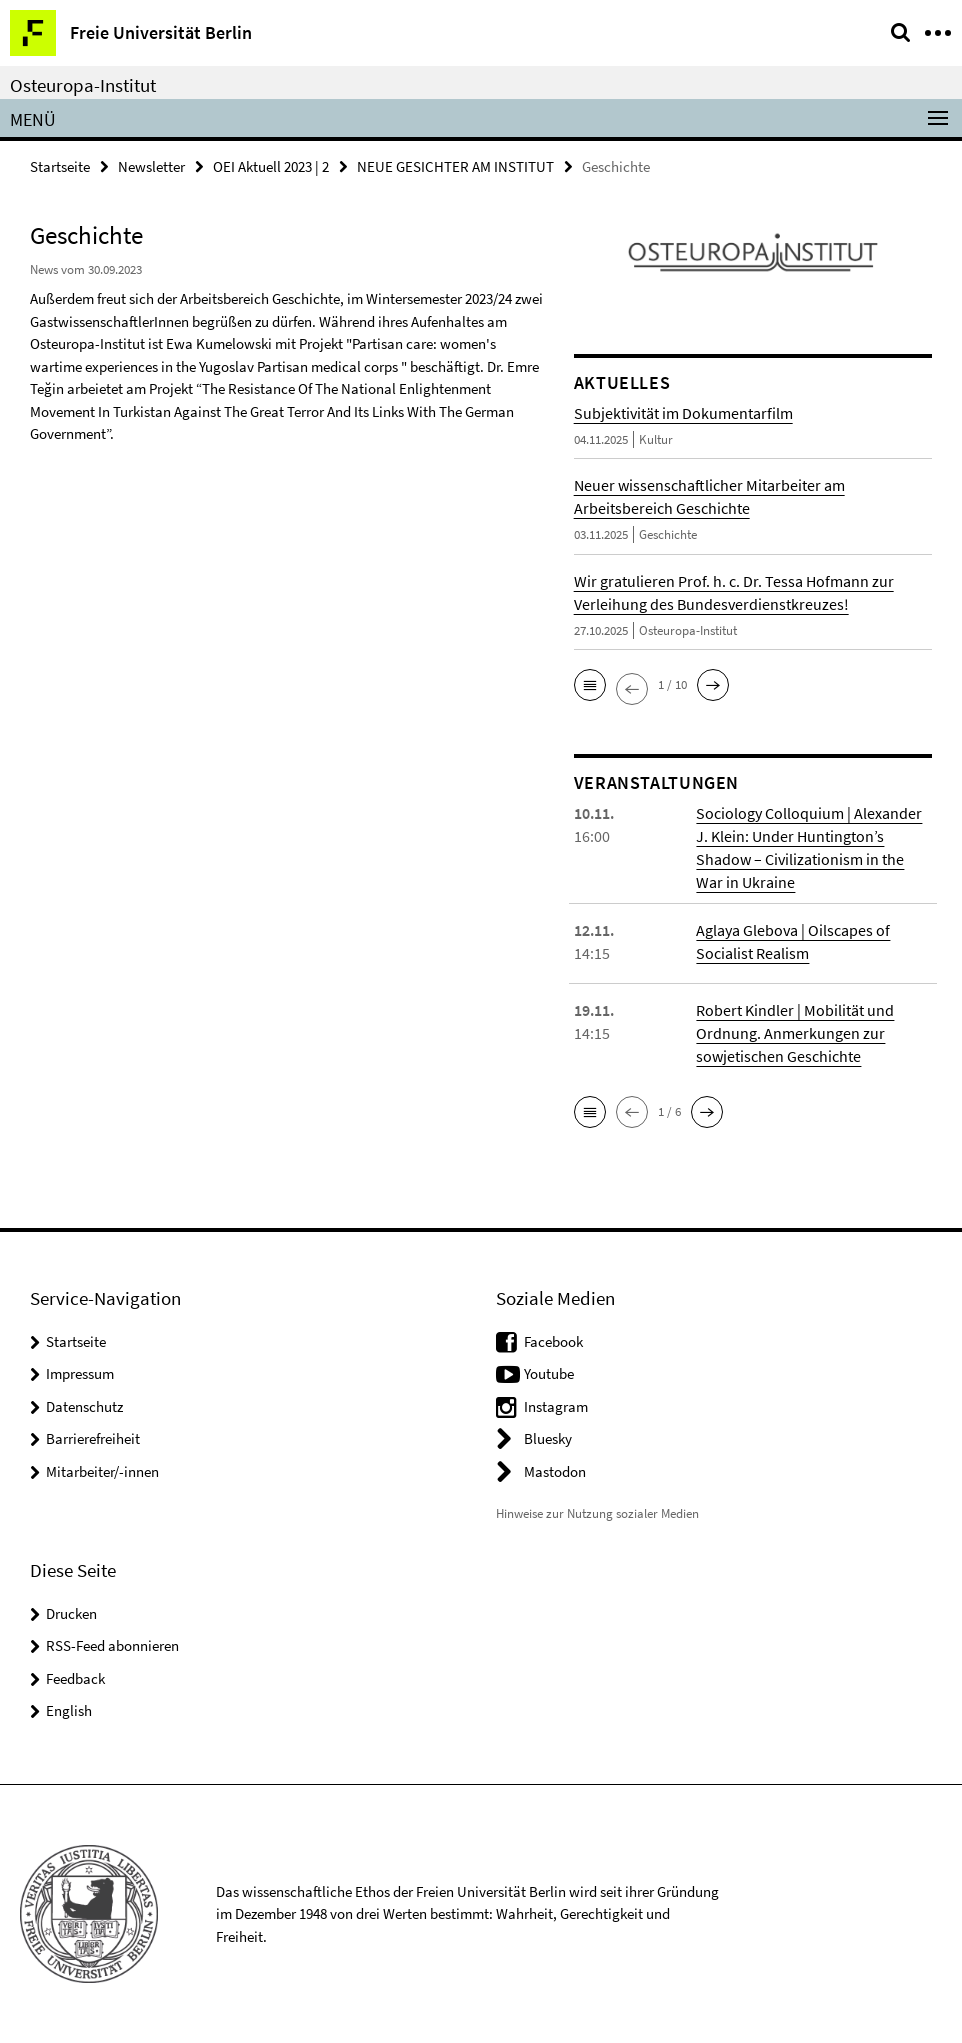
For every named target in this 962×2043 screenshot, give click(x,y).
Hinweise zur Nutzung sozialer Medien (597, 1513)
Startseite (60, 166)
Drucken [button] (71, 1613)
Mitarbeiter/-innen (102, 1471)
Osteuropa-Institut (83, 85)
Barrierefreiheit (93, 1438)
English (69, 1710)
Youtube (549, 1373)
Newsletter (151, 166)
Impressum (80, 1373)
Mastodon (555, 1471)
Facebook (553, 1341)
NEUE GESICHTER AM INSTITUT (455, 166)
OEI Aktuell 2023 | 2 (271, 166)
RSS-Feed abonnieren (112, 1645)
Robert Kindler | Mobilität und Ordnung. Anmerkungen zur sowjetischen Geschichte (795, 1033)
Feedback (75, 1678)
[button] (590, 685)
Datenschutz (84, 1406)
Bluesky (548, 1438)
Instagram (556, 1406)
